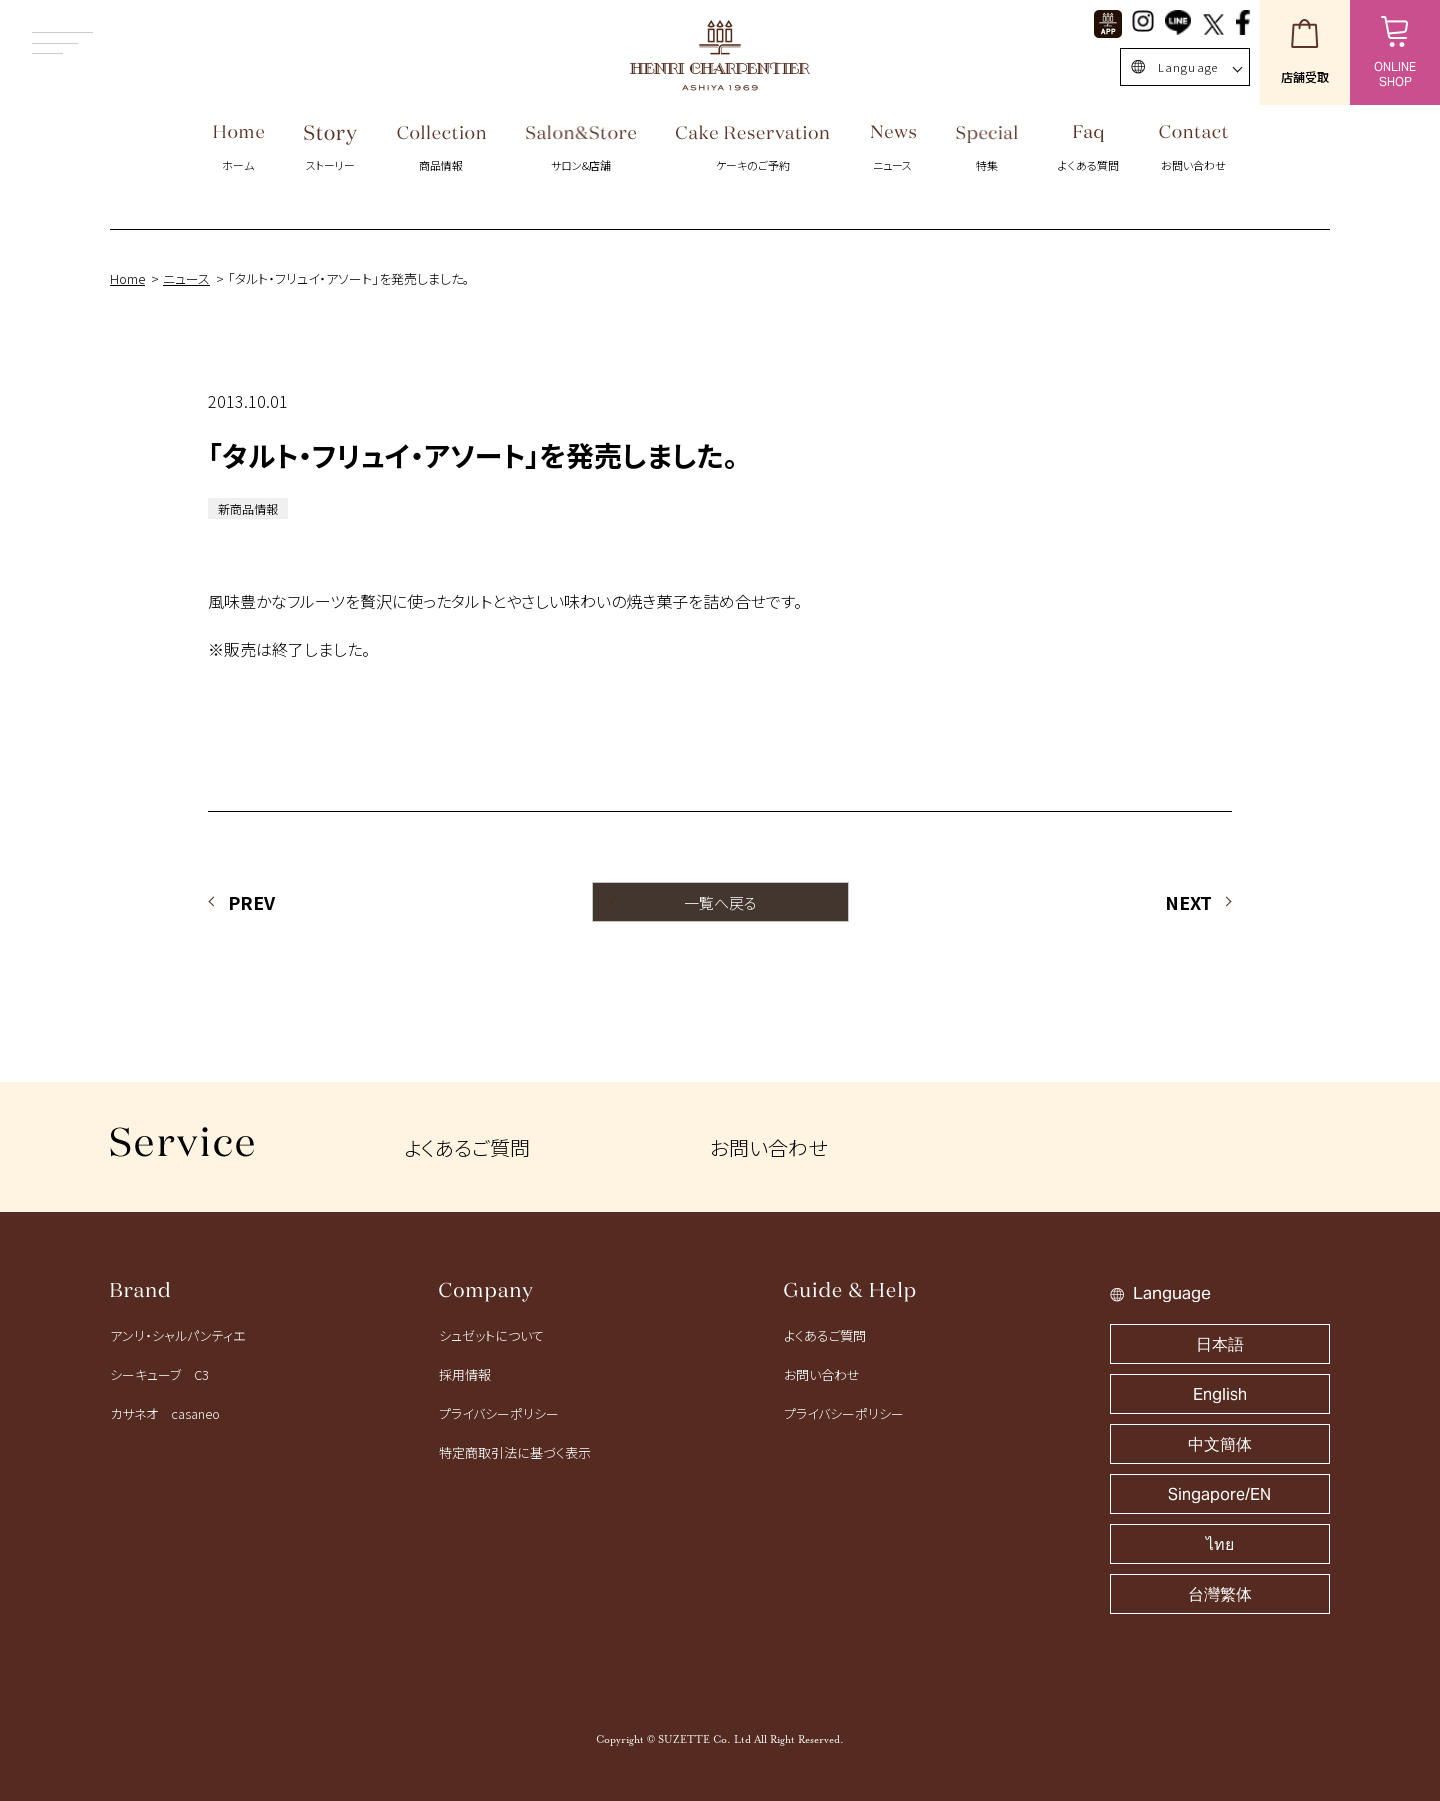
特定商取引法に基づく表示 (515, 1452)
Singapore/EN (1219, 1494)
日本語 (1220, 1344)
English (1220, 1394)
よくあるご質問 (467, 1147)
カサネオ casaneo (165, 1413)
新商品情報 (248, 508)
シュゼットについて (491, 1335)
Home (127, 278)
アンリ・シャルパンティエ (177, 1335)
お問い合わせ (768, 1147)
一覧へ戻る (720, 902)
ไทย (1220, 1544)
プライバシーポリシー (499, 1413)
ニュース (186, 278)
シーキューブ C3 (159, 1374)
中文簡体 (1220, 1444)
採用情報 (465, 1374)
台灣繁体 (1220, 1594)
